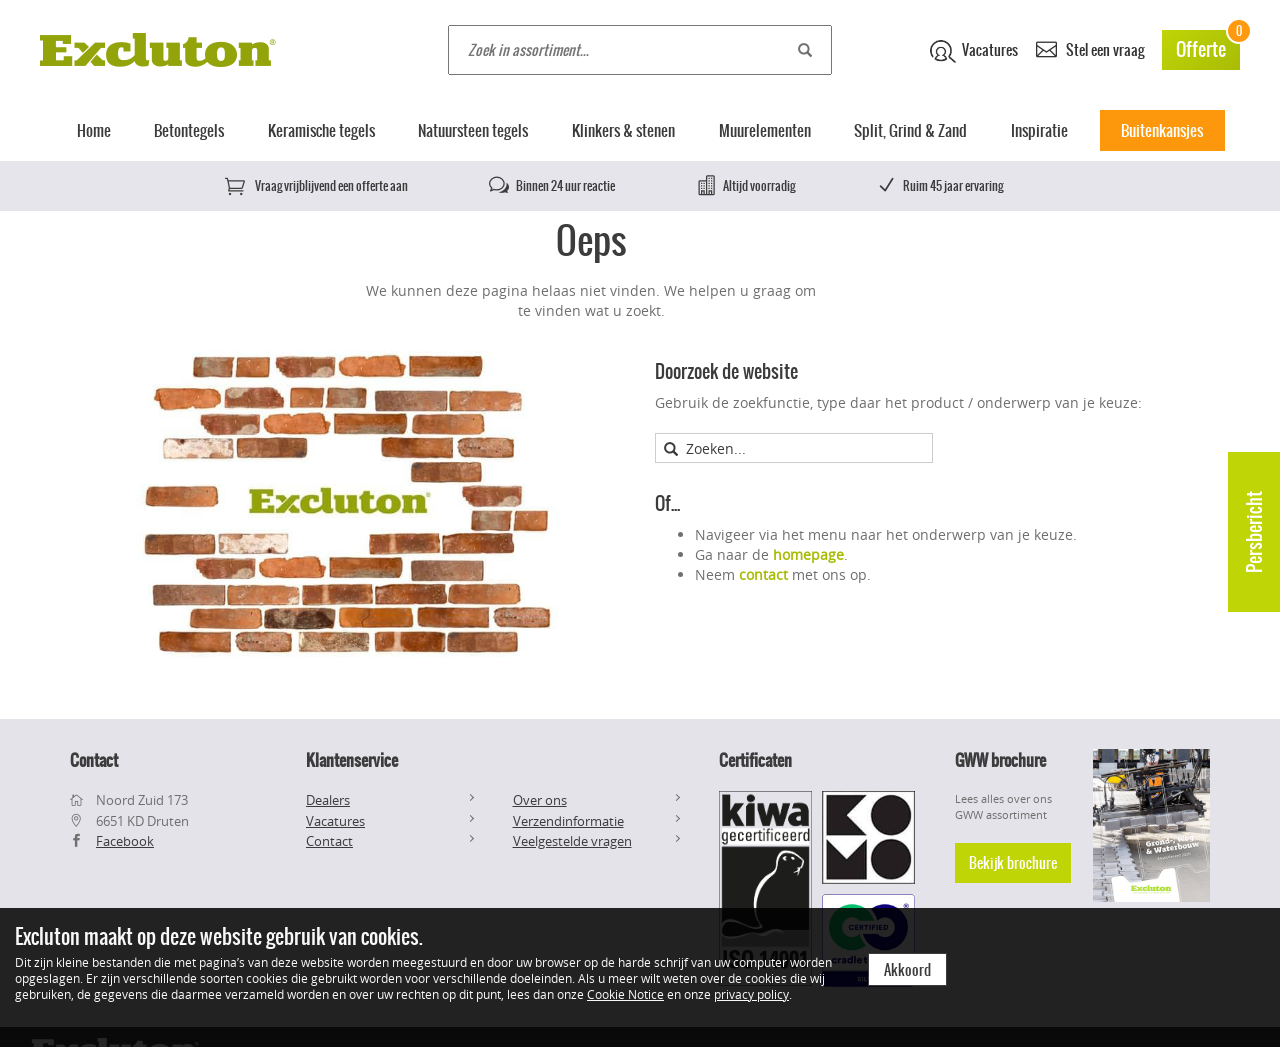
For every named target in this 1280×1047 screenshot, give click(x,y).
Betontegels (189, 130)
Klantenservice (352, 760)
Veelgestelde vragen (572, 841)
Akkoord (907, 970)
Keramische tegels (321, 130)
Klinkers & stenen (623, 130)
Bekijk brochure (1013, 863)
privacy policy (751, 994)
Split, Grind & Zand (910, 130)
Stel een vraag (1090, 48)
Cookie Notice (625, 994)
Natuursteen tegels (473, 130)
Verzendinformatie (568, 821)
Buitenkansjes (1162, 130)
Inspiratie (1039, 130)
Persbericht (1254, 532)
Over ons (540, 800)
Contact (329, 841)
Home (94, 130)
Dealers (328, 800)
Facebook (125, 841)
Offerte (1208, 46)
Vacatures (974, 51)
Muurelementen (765, 130)
